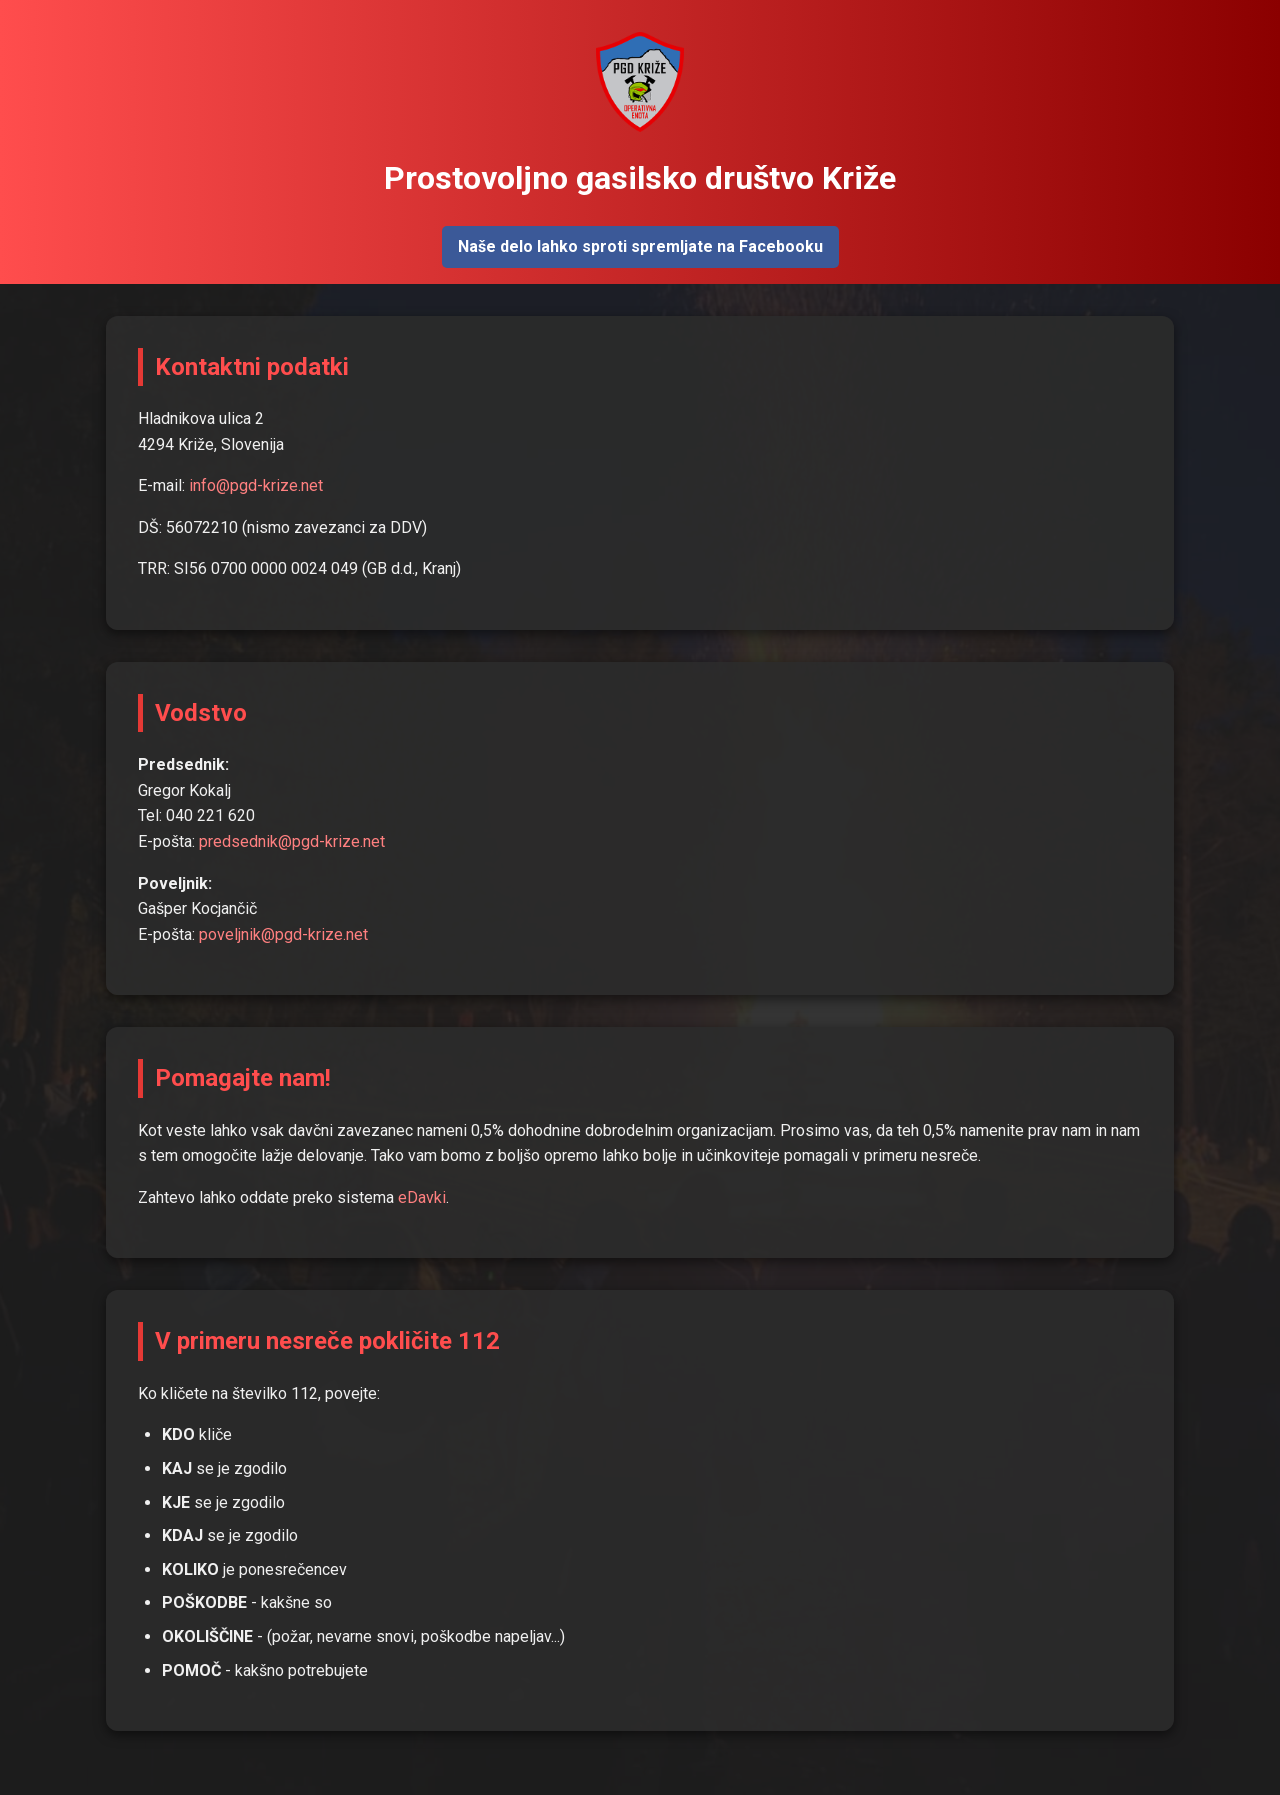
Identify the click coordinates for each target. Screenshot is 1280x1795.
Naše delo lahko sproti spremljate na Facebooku (640, 246)
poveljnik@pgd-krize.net (283, 934)
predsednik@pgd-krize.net (292, 841)
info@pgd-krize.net (256, 485)
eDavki (422, 1197)
